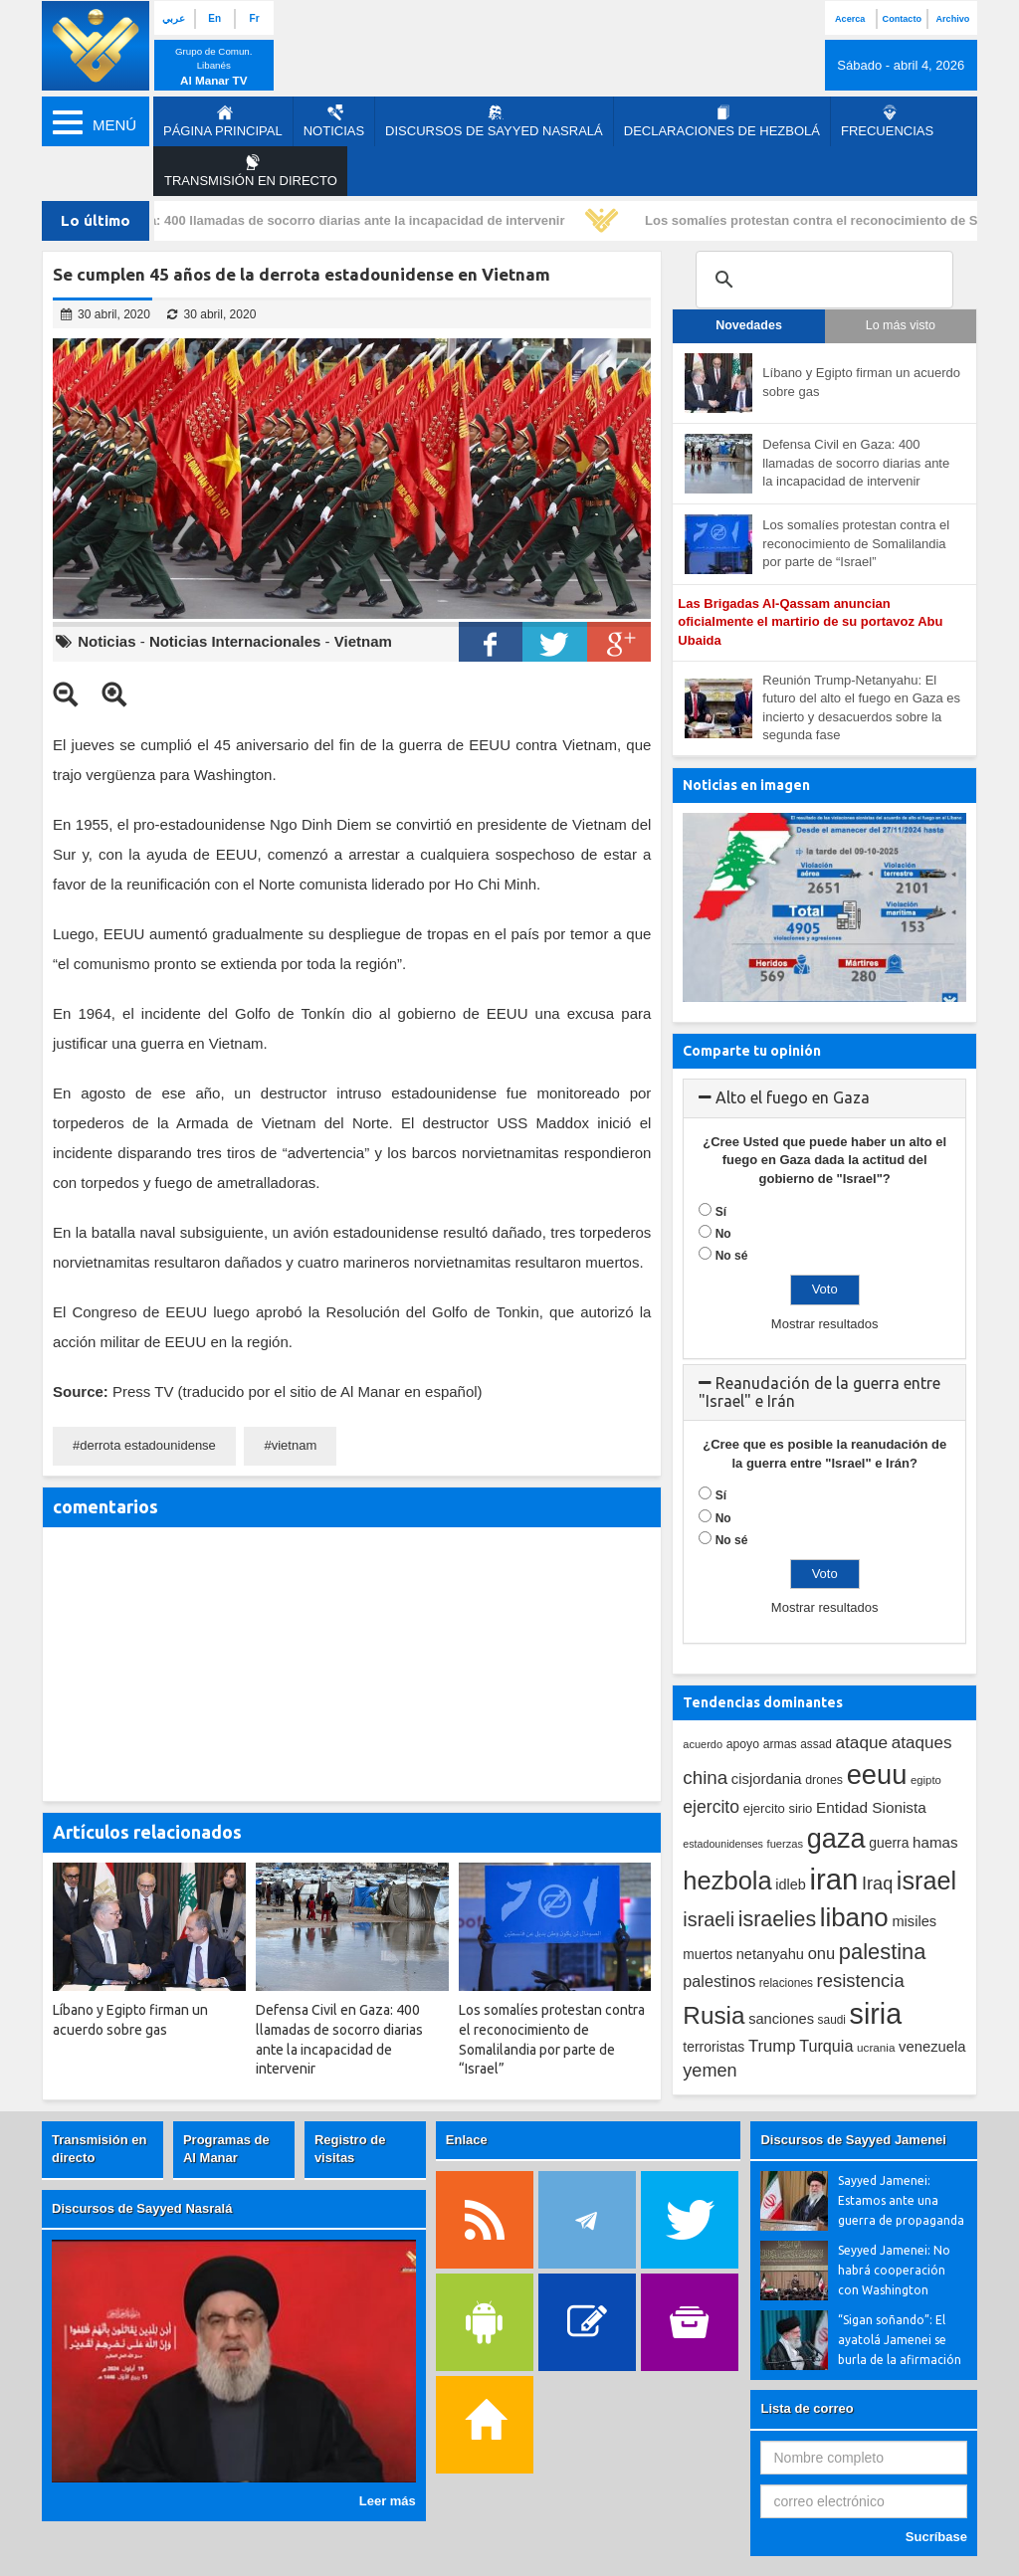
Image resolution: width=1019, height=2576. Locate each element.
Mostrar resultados (825, 1323)
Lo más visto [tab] (900, 325)
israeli (708, 1919)
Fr (255, 18)
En (214, 18)
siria (876, 2014)
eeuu (877, 1774)
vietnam (294, 1445)
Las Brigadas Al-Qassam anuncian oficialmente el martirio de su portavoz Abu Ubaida (810, 622)
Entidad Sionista (871, 1807)
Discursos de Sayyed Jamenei (852, 2139)
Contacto (902, 19)
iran (834, 1879)
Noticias (334, 121)
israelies (777, 1919)
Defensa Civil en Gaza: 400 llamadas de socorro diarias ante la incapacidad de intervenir (299, 220)
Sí (720, 1212)
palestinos (719, 1981)
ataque (862, 1742)
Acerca (850, 19)
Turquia (826, 2046)
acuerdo (702, 1744)
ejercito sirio (778, 1808)
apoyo (742, 1744)
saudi (832, 2020)
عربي (173, 18)
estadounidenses (723, 1844)
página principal (223, 121)
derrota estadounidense (148, 1445)
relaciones (786, 1983)
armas (780, 1744)
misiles (914, 1921)
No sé (731, 1256)
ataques (922, 1742)
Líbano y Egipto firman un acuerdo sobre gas (861, 382)
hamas (935, 1842)
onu (822, 1953)
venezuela (932, 2047)
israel (926, 1880)
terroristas (713, 2047)
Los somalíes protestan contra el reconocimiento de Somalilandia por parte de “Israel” (855, 543)
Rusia (713, 2015)
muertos (707, 1954)
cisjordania (766, 1779)
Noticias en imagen (746, 785)
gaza (836, 1838)
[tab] (824, 1098)
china (705, 1777)
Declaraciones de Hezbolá (722, 121)
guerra (889, 1843)
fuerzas (785, 1844)
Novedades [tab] (748, 325)
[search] (821, 280)
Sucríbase (936, 2536)
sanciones (781, 2019)
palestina (882, 1951)
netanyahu (770, 1954)
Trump (772, 2046)
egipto (926, 1780)
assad (816, 1744)
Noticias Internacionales (235, 641)
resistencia (861, 1980)
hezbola (727, 1880)
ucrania (876, 2047)
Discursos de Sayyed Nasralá (494, 121)
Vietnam (363, 641)
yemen (709, 2071)
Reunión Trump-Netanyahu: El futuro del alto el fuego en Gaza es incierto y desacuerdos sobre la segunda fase (861, 708)
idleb (790, 1884)
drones (824, 1780)
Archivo (953, 19)
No (723, 1234)
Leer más (387, 2500)
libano (854, 1917)
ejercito (711, 1807)
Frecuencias (887, 121)
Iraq (877, 1883)
